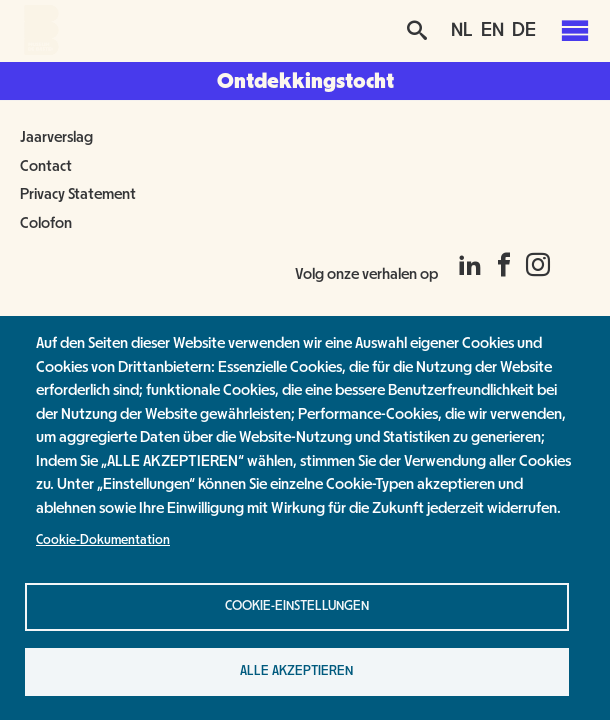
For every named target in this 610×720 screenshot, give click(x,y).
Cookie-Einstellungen (297, 606)
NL (462, 30)
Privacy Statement (78, 194)
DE (524, 30)
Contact (46, 166)
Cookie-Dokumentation (103, 540)
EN (492, 30)
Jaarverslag (56, 137)
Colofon (46, 223)
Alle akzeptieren (296, 671)
